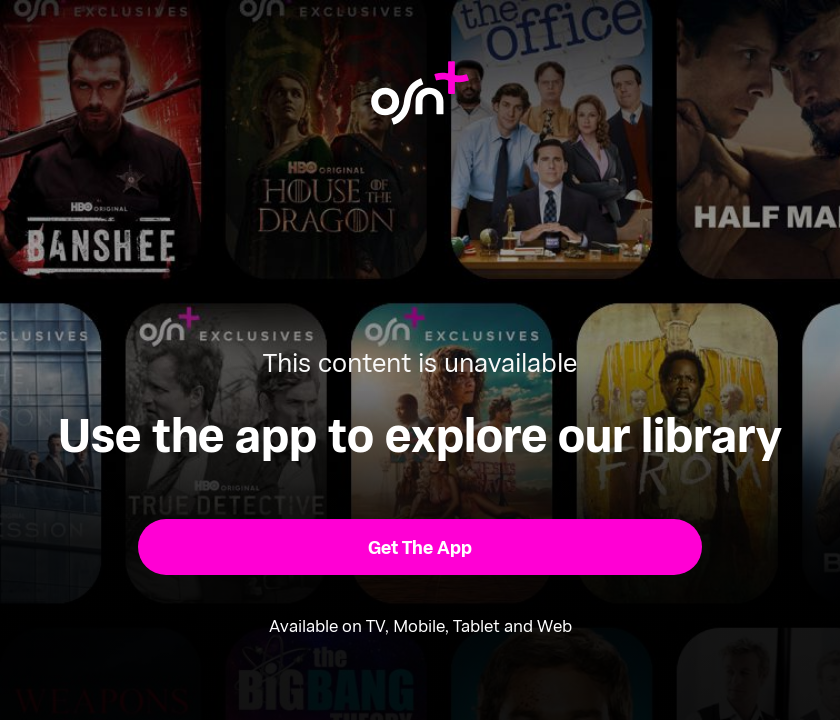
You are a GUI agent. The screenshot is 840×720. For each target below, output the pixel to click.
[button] (420, 547)
